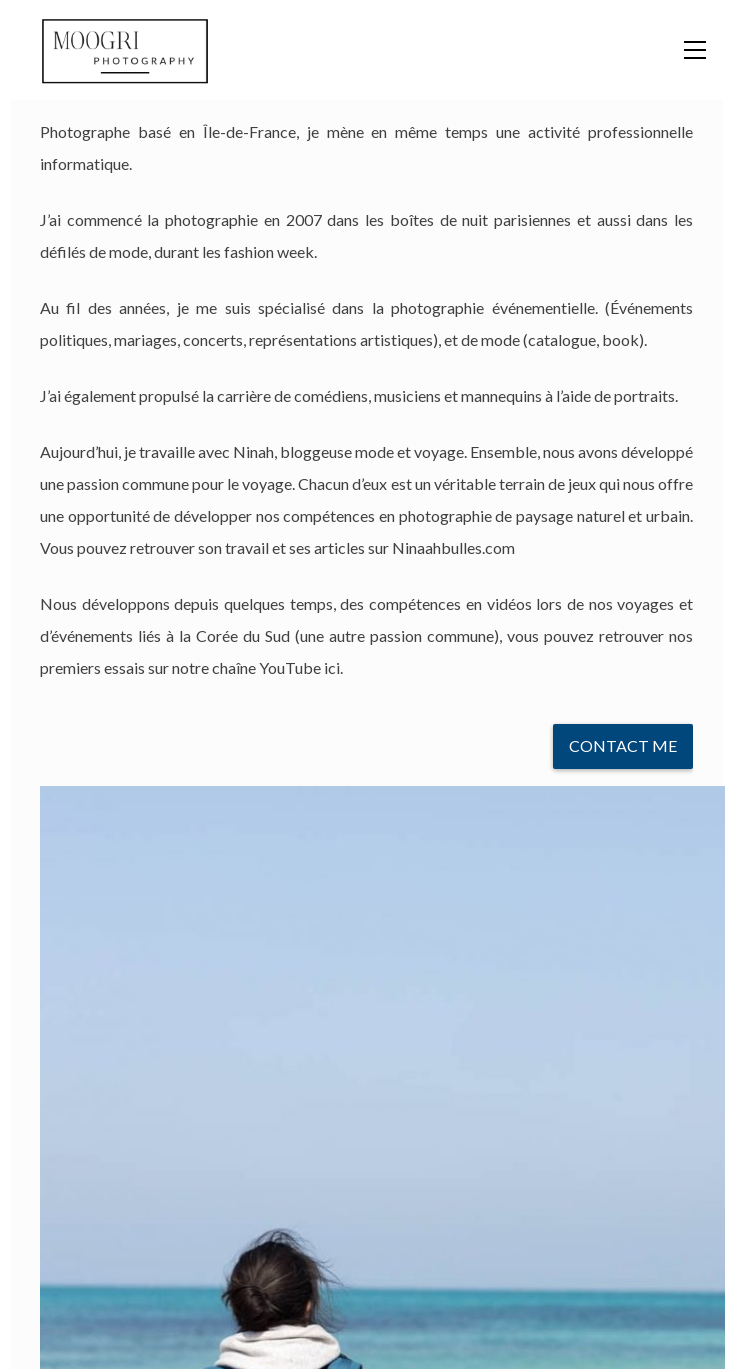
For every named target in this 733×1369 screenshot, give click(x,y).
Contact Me (623, 745)
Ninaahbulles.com (453, 547)
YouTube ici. (301, 667)
